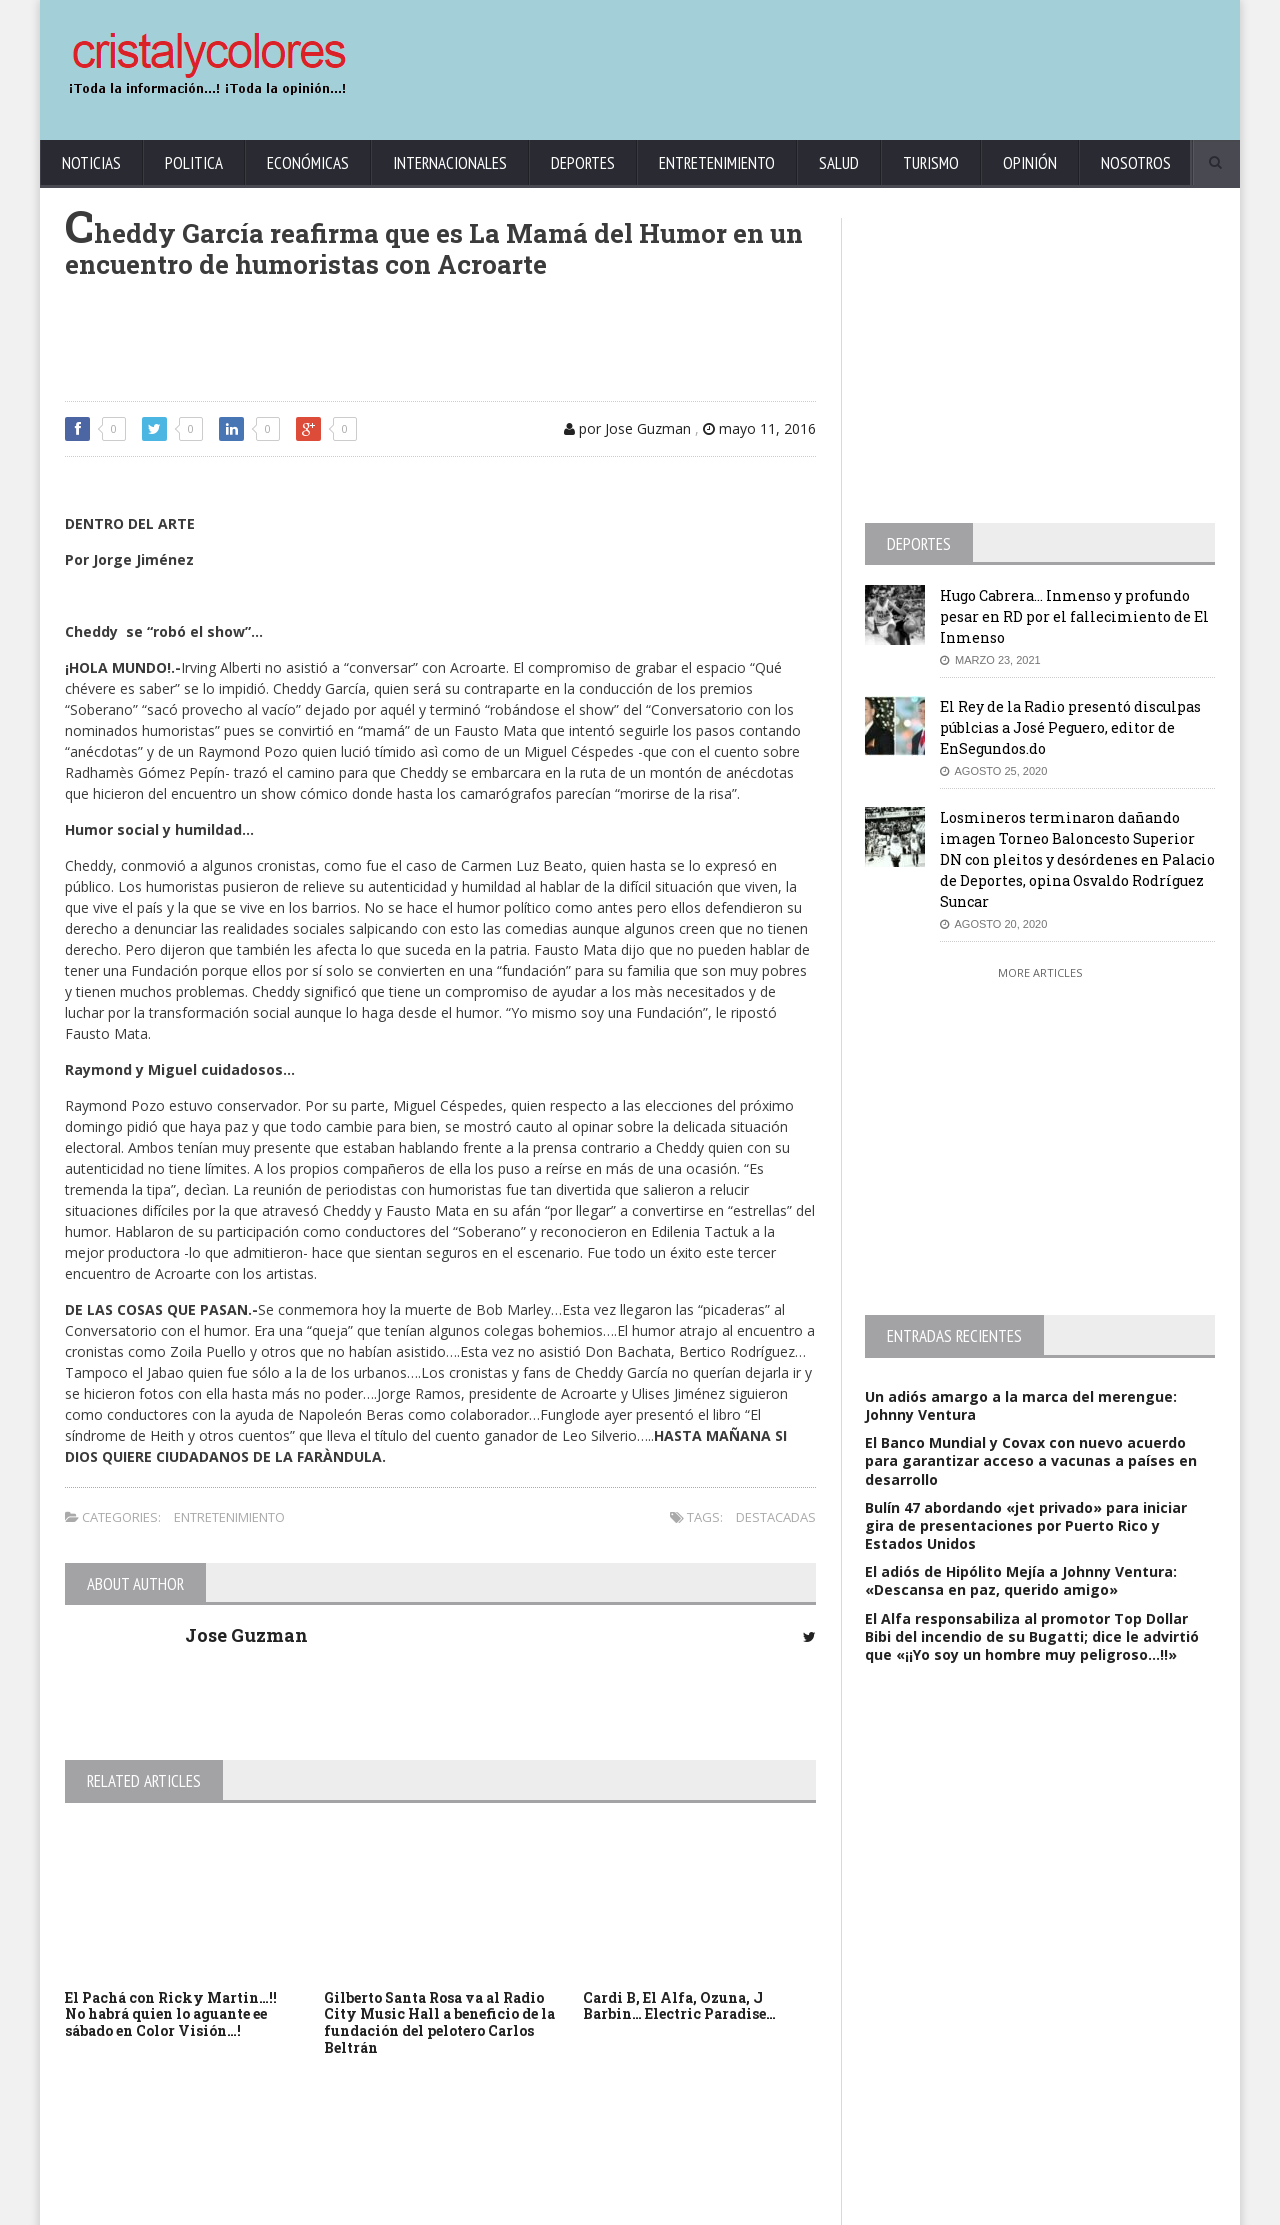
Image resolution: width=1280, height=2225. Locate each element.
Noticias (91, 163)
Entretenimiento (717, 163)
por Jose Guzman (627, 428)
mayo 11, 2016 (759, 428)
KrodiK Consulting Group (531, 2205)
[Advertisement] (855, 60)
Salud (839, 163)
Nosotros (1136, 163)
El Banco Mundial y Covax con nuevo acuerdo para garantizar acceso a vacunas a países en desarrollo (1031, 1460)
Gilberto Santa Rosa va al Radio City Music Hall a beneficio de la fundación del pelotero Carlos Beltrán (439, 2022)
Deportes (583, 163)
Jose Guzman (246, 1635)
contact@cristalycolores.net (683, 2205)
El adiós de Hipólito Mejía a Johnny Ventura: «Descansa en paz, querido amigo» (1021, 1580)
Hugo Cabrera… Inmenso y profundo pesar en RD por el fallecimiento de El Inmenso (1074, 616)
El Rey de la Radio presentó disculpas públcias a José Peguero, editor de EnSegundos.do (1070, 727)
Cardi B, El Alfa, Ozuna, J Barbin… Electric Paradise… (679, 2006)
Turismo (931, 163)
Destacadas (776, 1517)
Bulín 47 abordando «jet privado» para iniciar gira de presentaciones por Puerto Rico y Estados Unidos (1026, 1525)
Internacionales (450, 163)
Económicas (308, 163)
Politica (194, 163)
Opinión (1030, 163)
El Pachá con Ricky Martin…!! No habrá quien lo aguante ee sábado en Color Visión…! (171, 2014)
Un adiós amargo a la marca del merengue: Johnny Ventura (1021, 1405)
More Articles (1040, 972)
